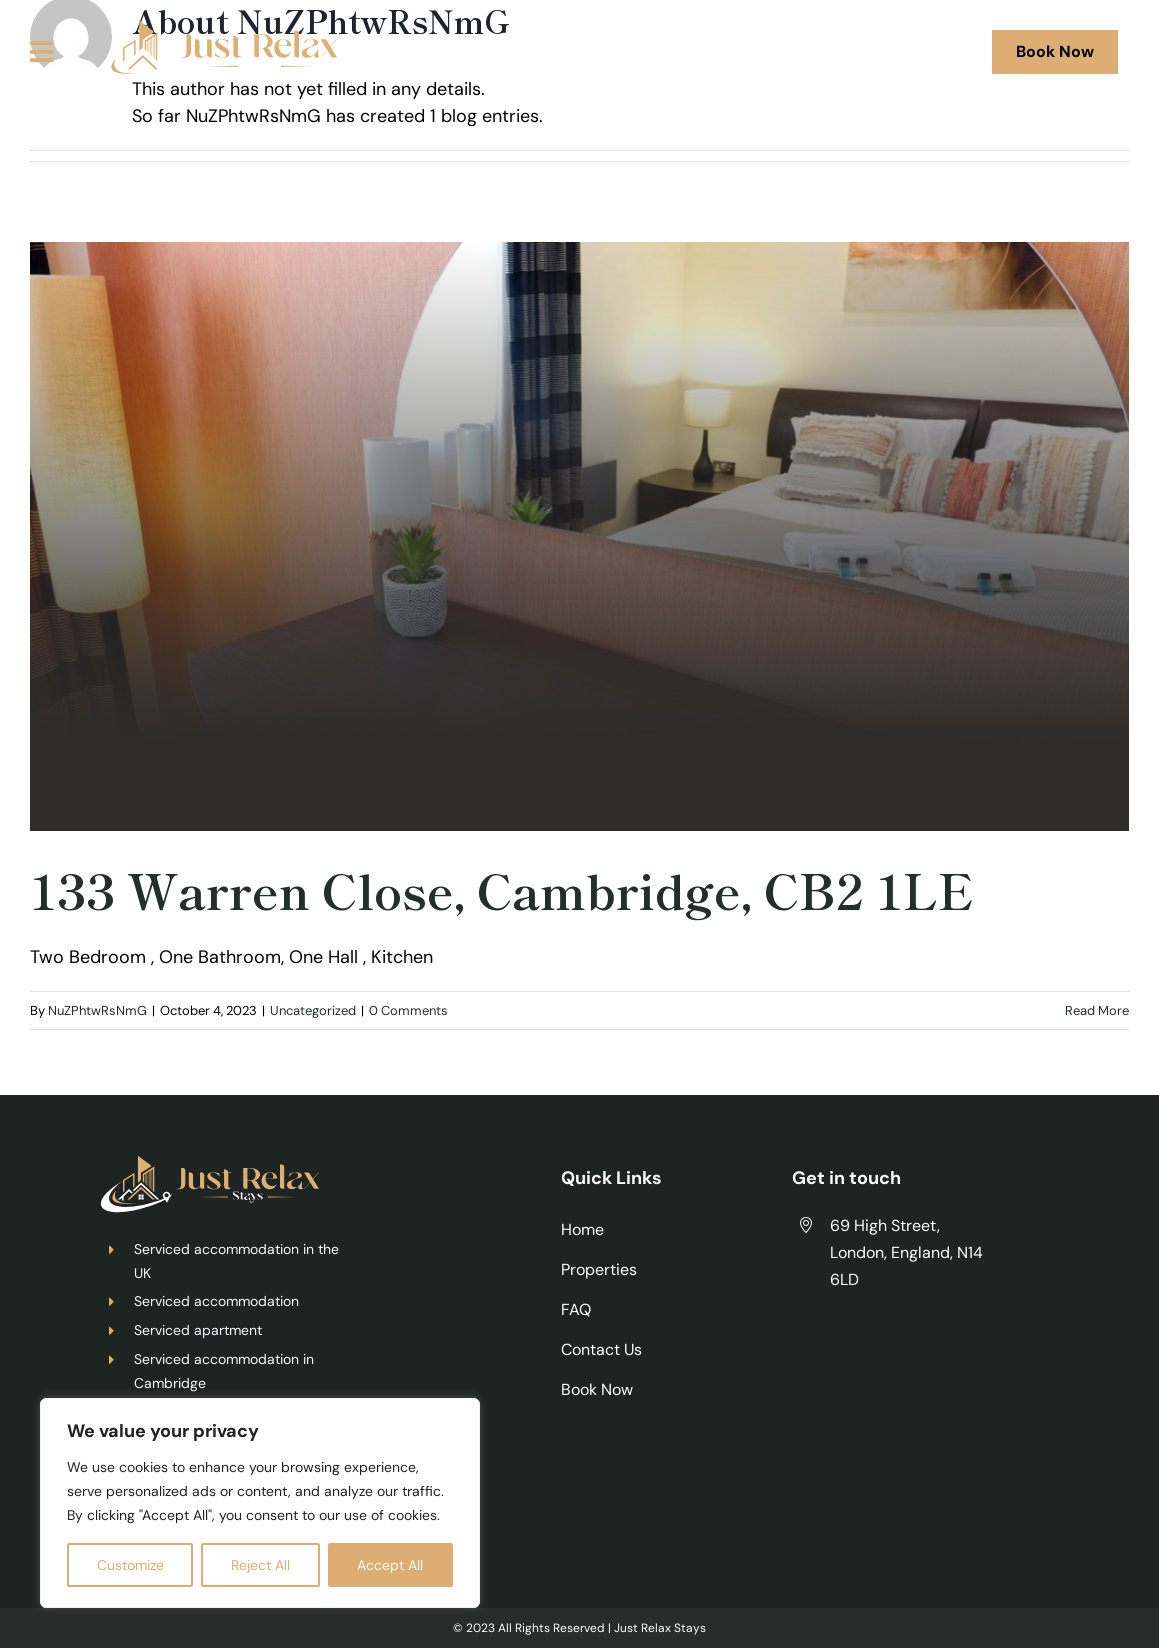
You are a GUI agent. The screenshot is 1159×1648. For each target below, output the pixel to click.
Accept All (390, 1565)
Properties (599, 1269)
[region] (260, 1503)
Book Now (597, 1389)
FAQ (576, 1309)
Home (582, 1229)
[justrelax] (218, 29)
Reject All (260, 1565)
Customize (130, 1565)
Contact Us (601, 1349)
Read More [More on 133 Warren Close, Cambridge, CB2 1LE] (1097, 1010)
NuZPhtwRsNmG (97, 1010)
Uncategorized (313, 1010)
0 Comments (408, 1010)
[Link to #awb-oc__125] (42, 51)
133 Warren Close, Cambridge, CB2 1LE (502, 889)
